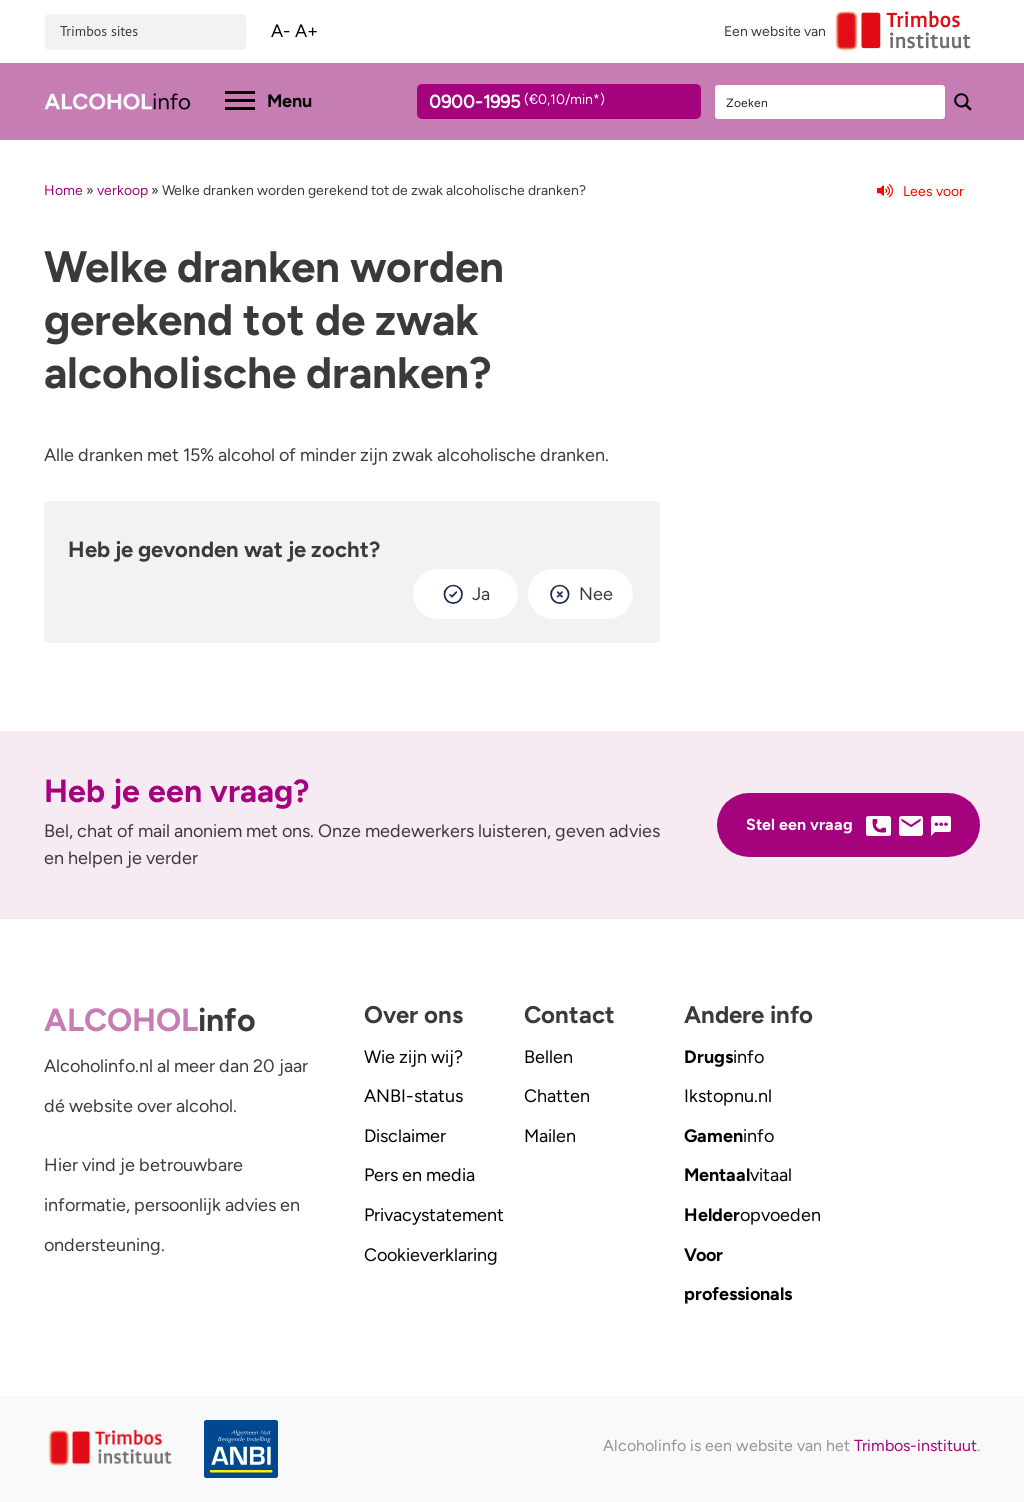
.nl (728, 1096)
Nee (596, 594)
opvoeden (752, 1215)
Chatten (557, 1096)
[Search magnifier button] (963, 102)
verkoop (122, 190)
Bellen (548, 1057)
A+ (306, 31)
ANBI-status (413, 1096)
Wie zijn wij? (413, 1057)
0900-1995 (541, 105)
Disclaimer (405, 1136)
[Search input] (831, 102)
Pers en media (419, 1175)
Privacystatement (434, 1215)
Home (63, 190)
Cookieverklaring (431, 1255)
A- (281, 31)
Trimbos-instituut (915, 1445)
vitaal (738, 1175)
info (724, 1057)
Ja (481, 594)
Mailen (550, 1136)
